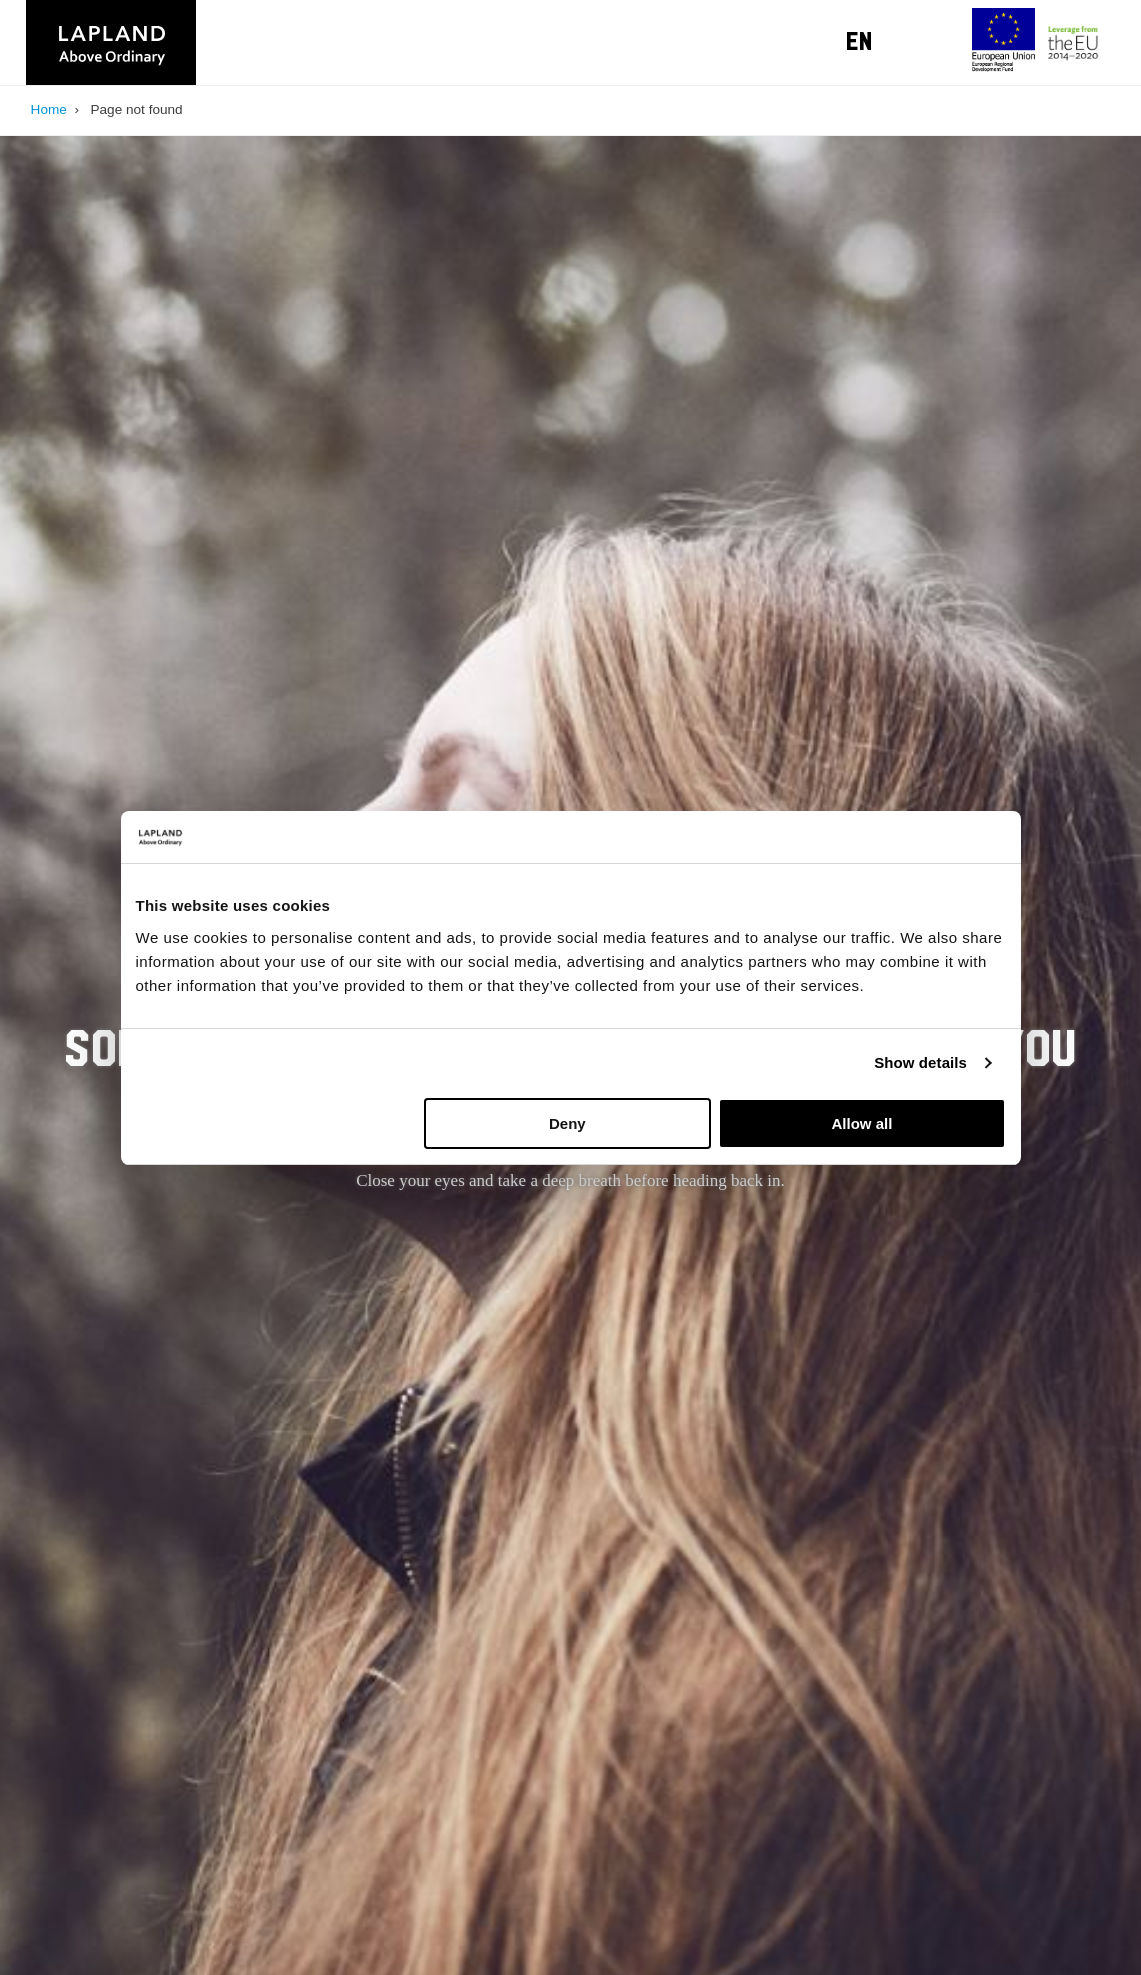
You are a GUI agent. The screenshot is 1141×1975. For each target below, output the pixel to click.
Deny (567, 1123)
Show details (920, 1062)
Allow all (862, 1123)
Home (49, 109)
